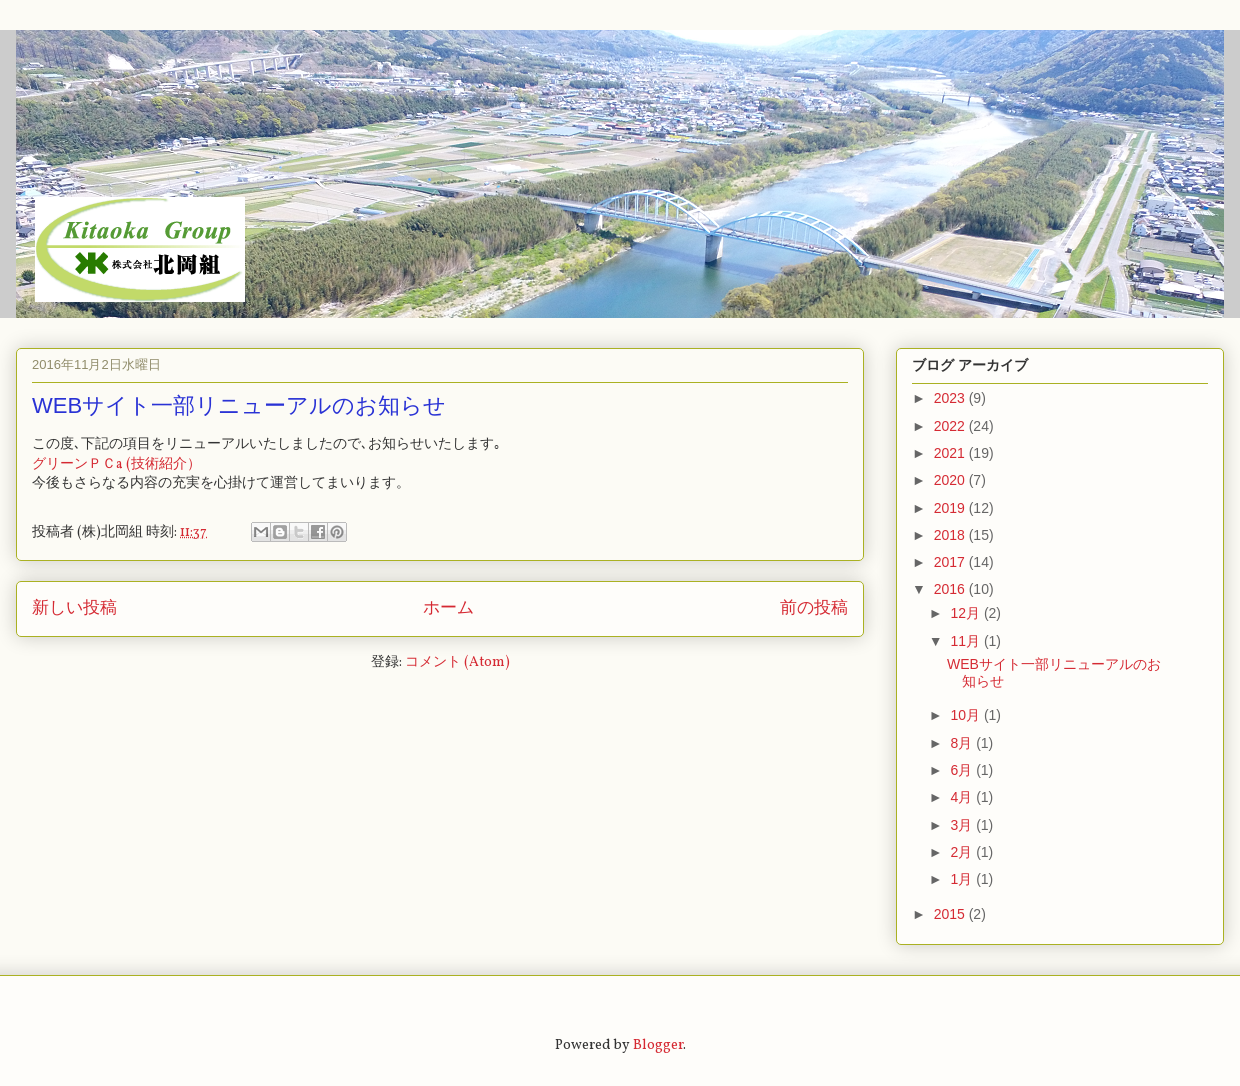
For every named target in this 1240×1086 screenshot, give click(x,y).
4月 (963, 797)
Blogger (658, 1045)
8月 (963, 743)
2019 (951, 508)
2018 (951, 535)
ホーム (448, 608)
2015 (951, 914)
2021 (951, 453)
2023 (951, 398)
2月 (963, 852)
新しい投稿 (74, 608)
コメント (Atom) (457, 662)
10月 (966, 715)
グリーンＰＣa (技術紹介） (116, 464)
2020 (951, 480)
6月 (963, 770)
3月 (963, 825)
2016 (951, 589)
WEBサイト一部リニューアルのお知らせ (239, 405)
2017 (951, 562)
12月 (966, 613)
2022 (951, 426)
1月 (963, 879)
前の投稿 (814, 608)
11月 (966, 641)
